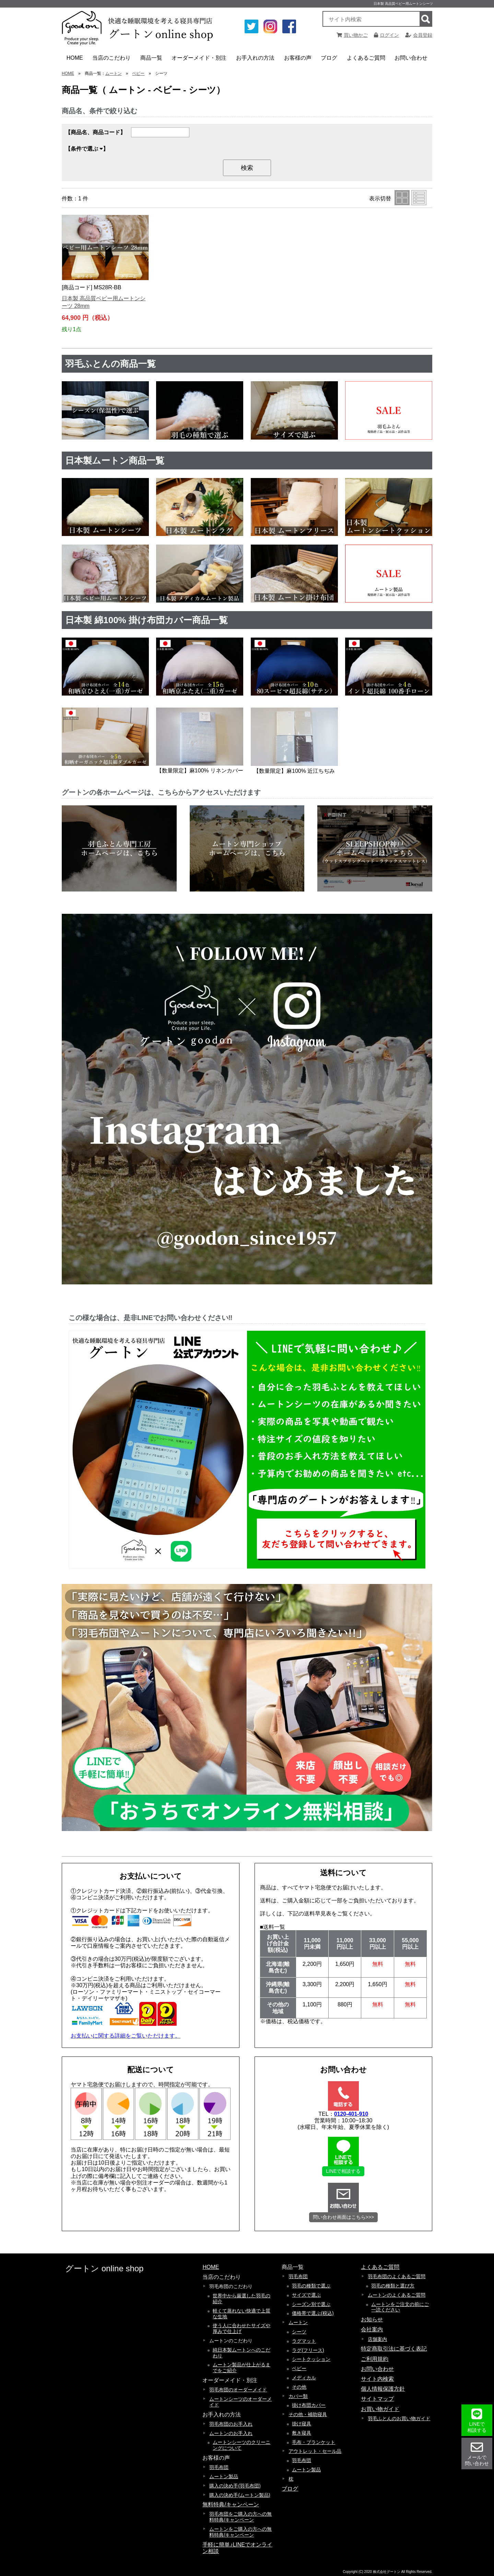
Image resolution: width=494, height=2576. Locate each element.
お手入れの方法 (256, 60)
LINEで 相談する (476, 2420)
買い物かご (352, 35)
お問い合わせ (411, 58)
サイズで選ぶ (306, 2295)
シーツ (299, 2331)
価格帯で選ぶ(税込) (312, 2313)
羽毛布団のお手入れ (230, 2424)
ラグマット (304, 2341)
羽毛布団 (218, 2467)
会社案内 (372, 2329)
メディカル (304, 2377)
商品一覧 (152, 60)
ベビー (138, 73)
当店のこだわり (112, 60)
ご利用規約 (374, 2359)
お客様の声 (299, 60)
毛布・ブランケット (313, 2442)
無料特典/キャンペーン (230, 2504)
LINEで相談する (343, 2171)
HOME (75, 58)
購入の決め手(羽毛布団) (234, 2485)
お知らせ (372, 2319)
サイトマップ (377, 2399)
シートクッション (311, 2359)
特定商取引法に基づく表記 (394, 2349)
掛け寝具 (301, 2423)
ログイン (386, 35)
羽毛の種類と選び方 (392, 2285)
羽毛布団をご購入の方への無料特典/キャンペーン (240, 2516)
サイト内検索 (377, 2379)
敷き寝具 (301, 2433)
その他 (299, 2387)
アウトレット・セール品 (315, 2451)
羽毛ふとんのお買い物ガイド (399, 2418)
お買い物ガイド (380, 2409)
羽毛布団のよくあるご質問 (396, 2276)
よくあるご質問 (367, 60)
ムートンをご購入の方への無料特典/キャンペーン (240, 2532)
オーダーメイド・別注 (199, 60)
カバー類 (298, 2396)
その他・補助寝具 (308, 2414)
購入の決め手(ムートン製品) (239, 2495)
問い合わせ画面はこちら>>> (343, 2217)
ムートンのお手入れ (230, 2433)
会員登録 (418, 35)
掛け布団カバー (309, 2405)
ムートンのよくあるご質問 (396, 2295)
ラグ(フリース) (308, 2350)
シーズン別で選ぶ (311, 2304)
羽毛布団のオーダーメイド (238, 2389)
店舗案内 (377, 2339)
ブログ (329, 58)
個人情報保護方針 (383, 2389)
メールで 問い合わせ (477, 2453)
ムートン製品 (223, 2476)
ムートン (113, 73)
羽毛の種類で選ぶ (311, 2285)
